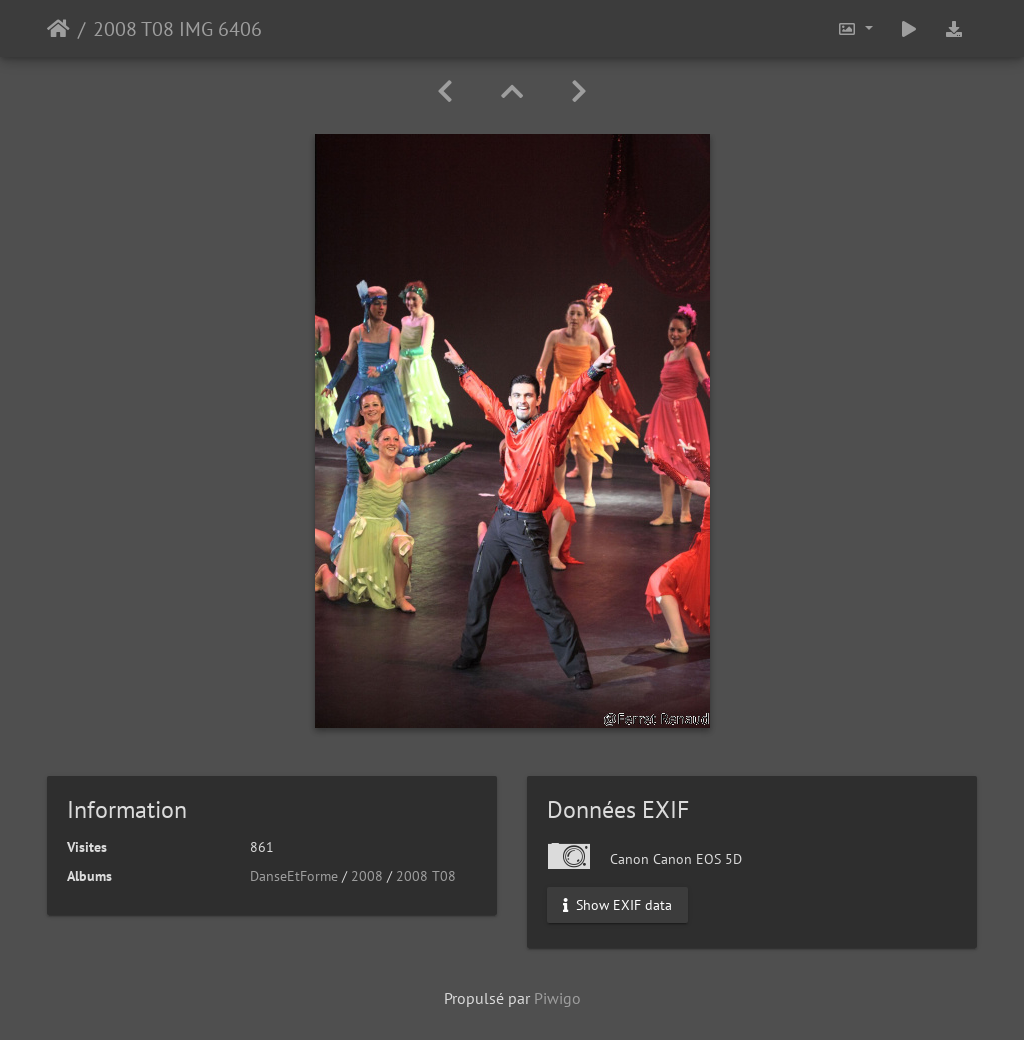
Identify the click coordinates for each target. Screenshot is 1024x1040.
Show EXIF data (617, 905)
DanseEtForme (294, 876)
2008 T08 (426, 876)
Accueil (58, 29)
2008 (367, 876)
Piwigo (557, 998)
